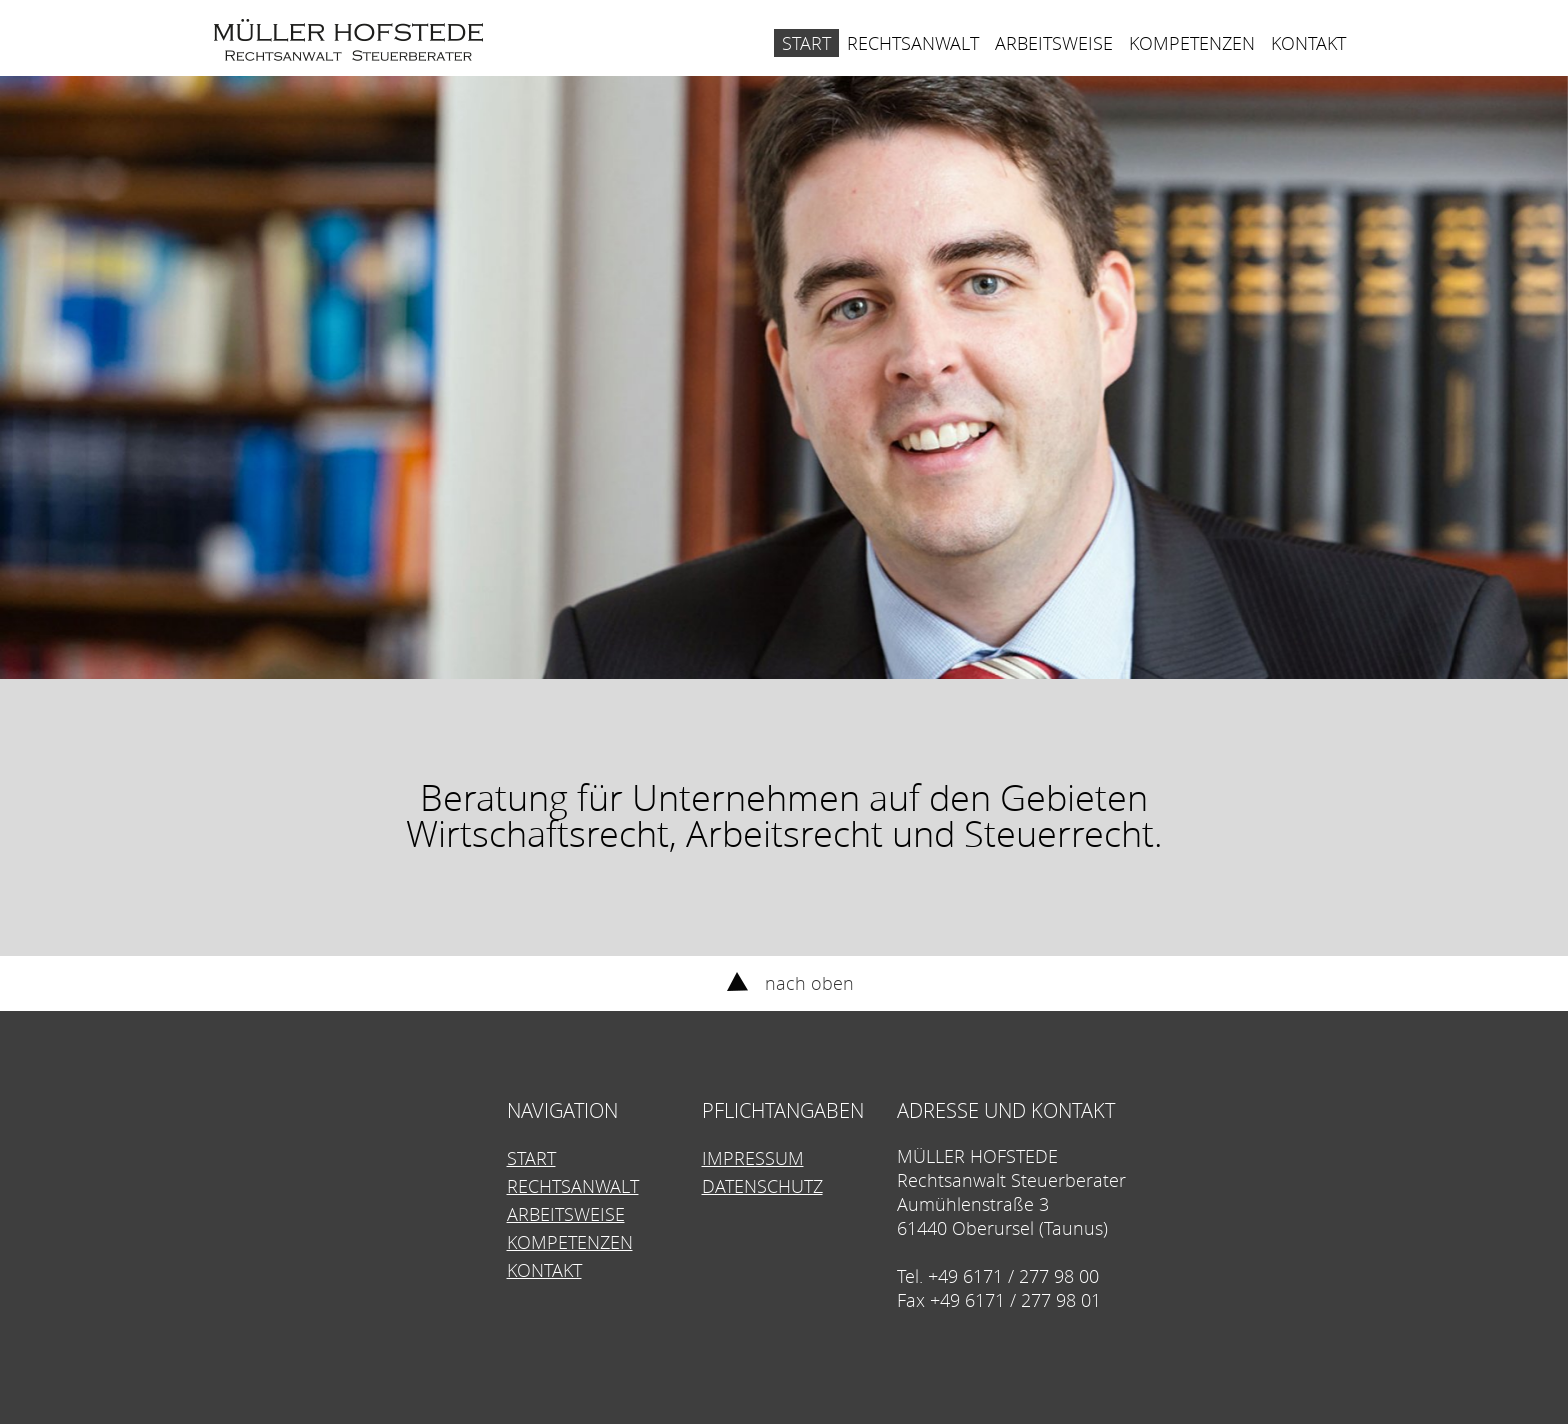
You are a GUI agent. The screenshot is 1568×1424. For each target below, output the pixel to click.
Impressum (753, 1158)
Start (806, 43)
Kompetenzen (1192, 43)
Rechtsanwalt (913, 43)
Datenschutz (762, 1186)
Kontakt (1308, 43)
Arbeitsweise (1054, 43)
